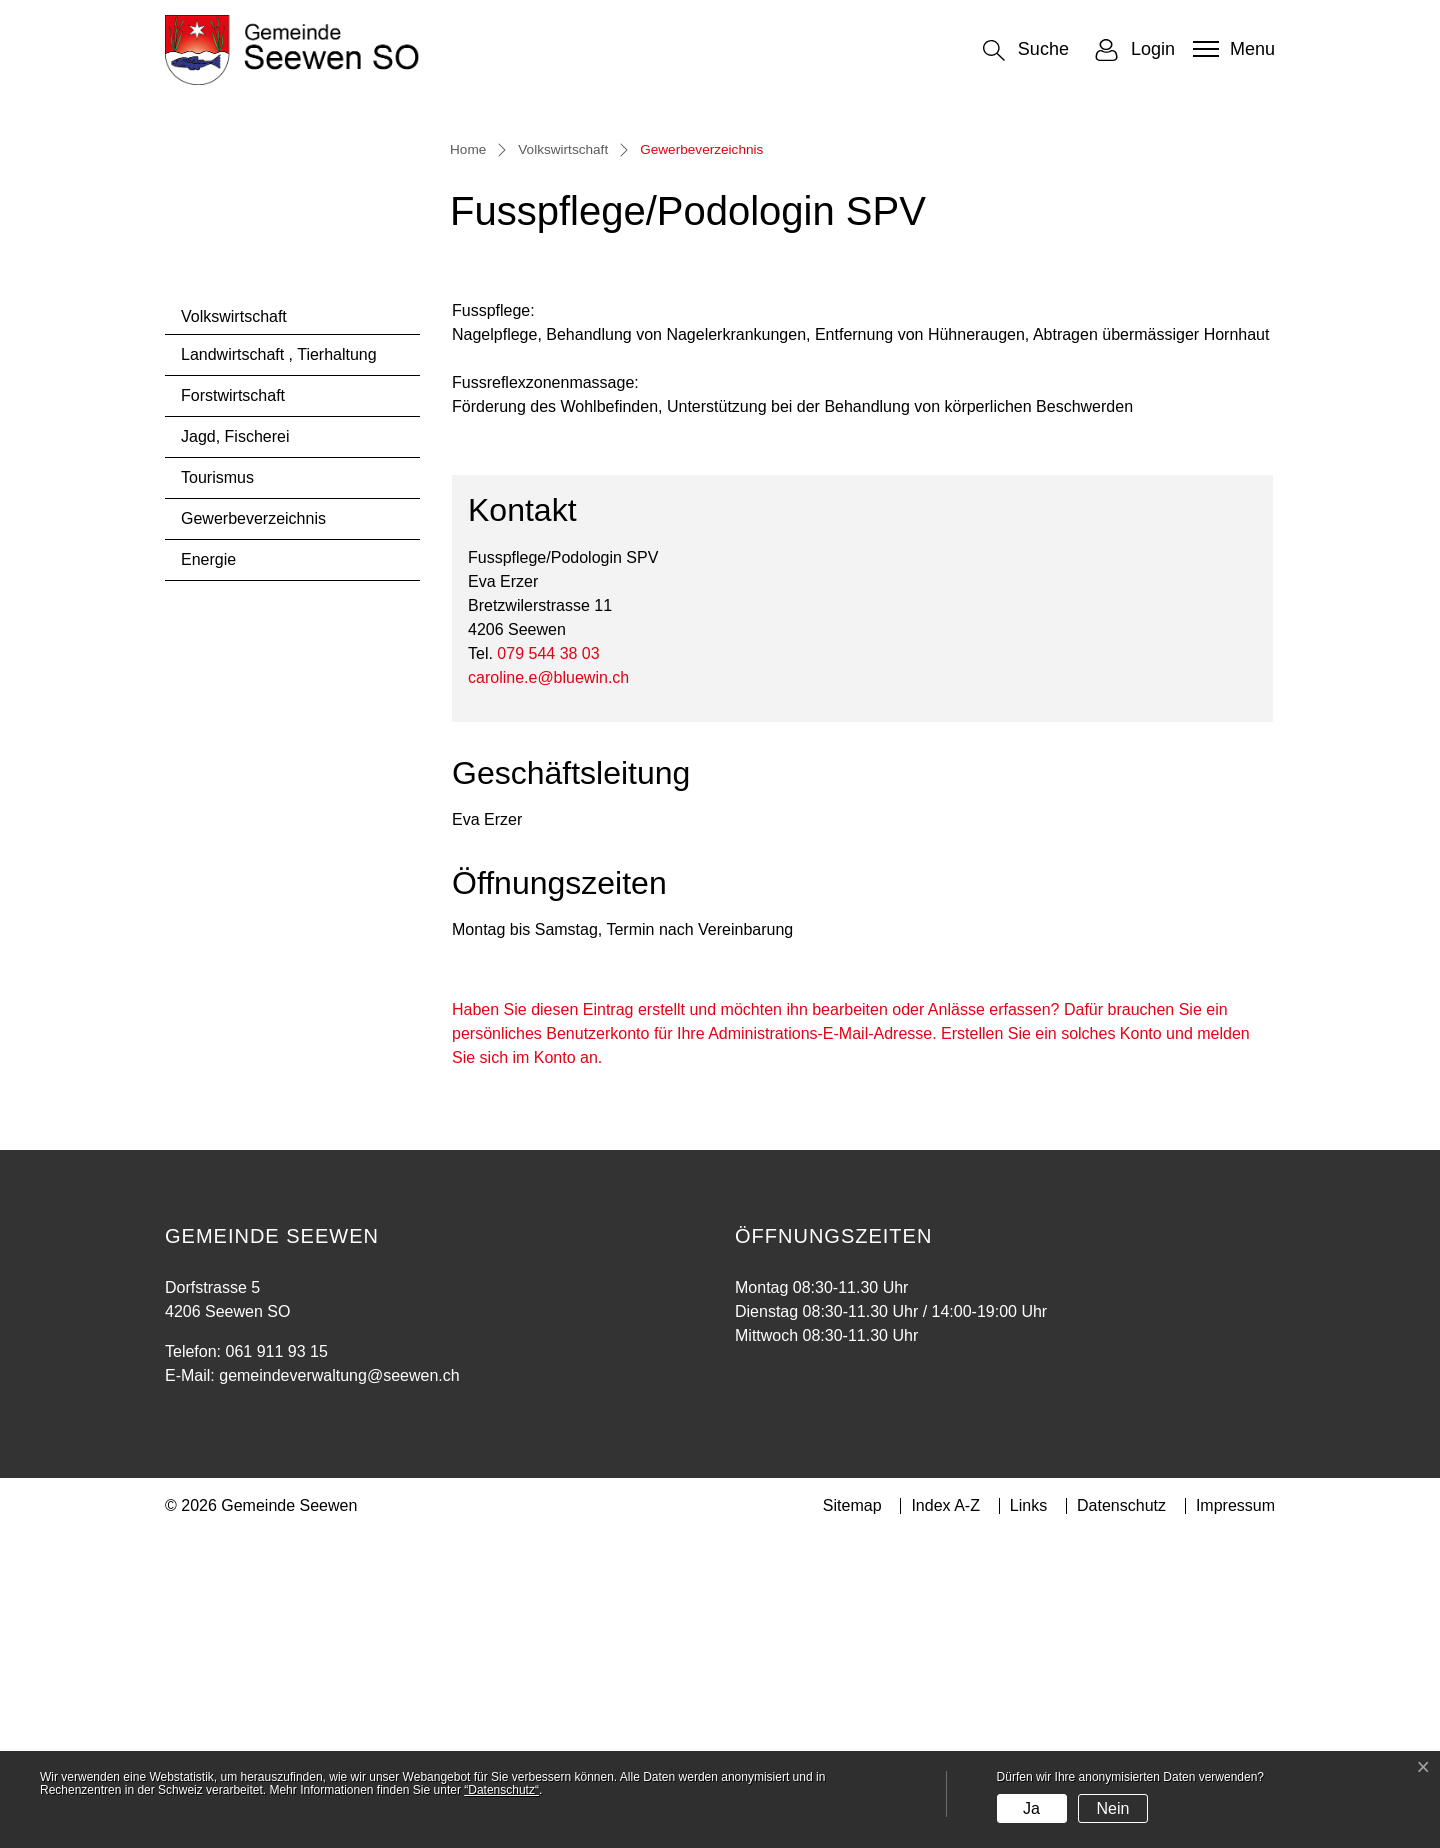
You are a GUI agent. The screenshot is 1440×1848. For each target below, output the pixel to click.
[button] (1026, 50)
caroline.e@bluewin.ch (548, 990)
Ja (1031, 1808)
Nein (1112, 1808)
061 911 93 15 (276, 1665)
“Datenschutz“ (501, 1790)
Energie (208, 873)
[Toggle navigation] (1231, 49)
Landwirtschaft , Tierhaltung (279, 668)
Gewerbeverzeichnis (253, 838)
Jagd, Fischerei (235, 750)
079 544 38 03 (548, 966)
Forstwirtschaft (233, 709)
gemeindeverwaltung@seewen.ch (339, 1689)
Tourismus (217, 791)
